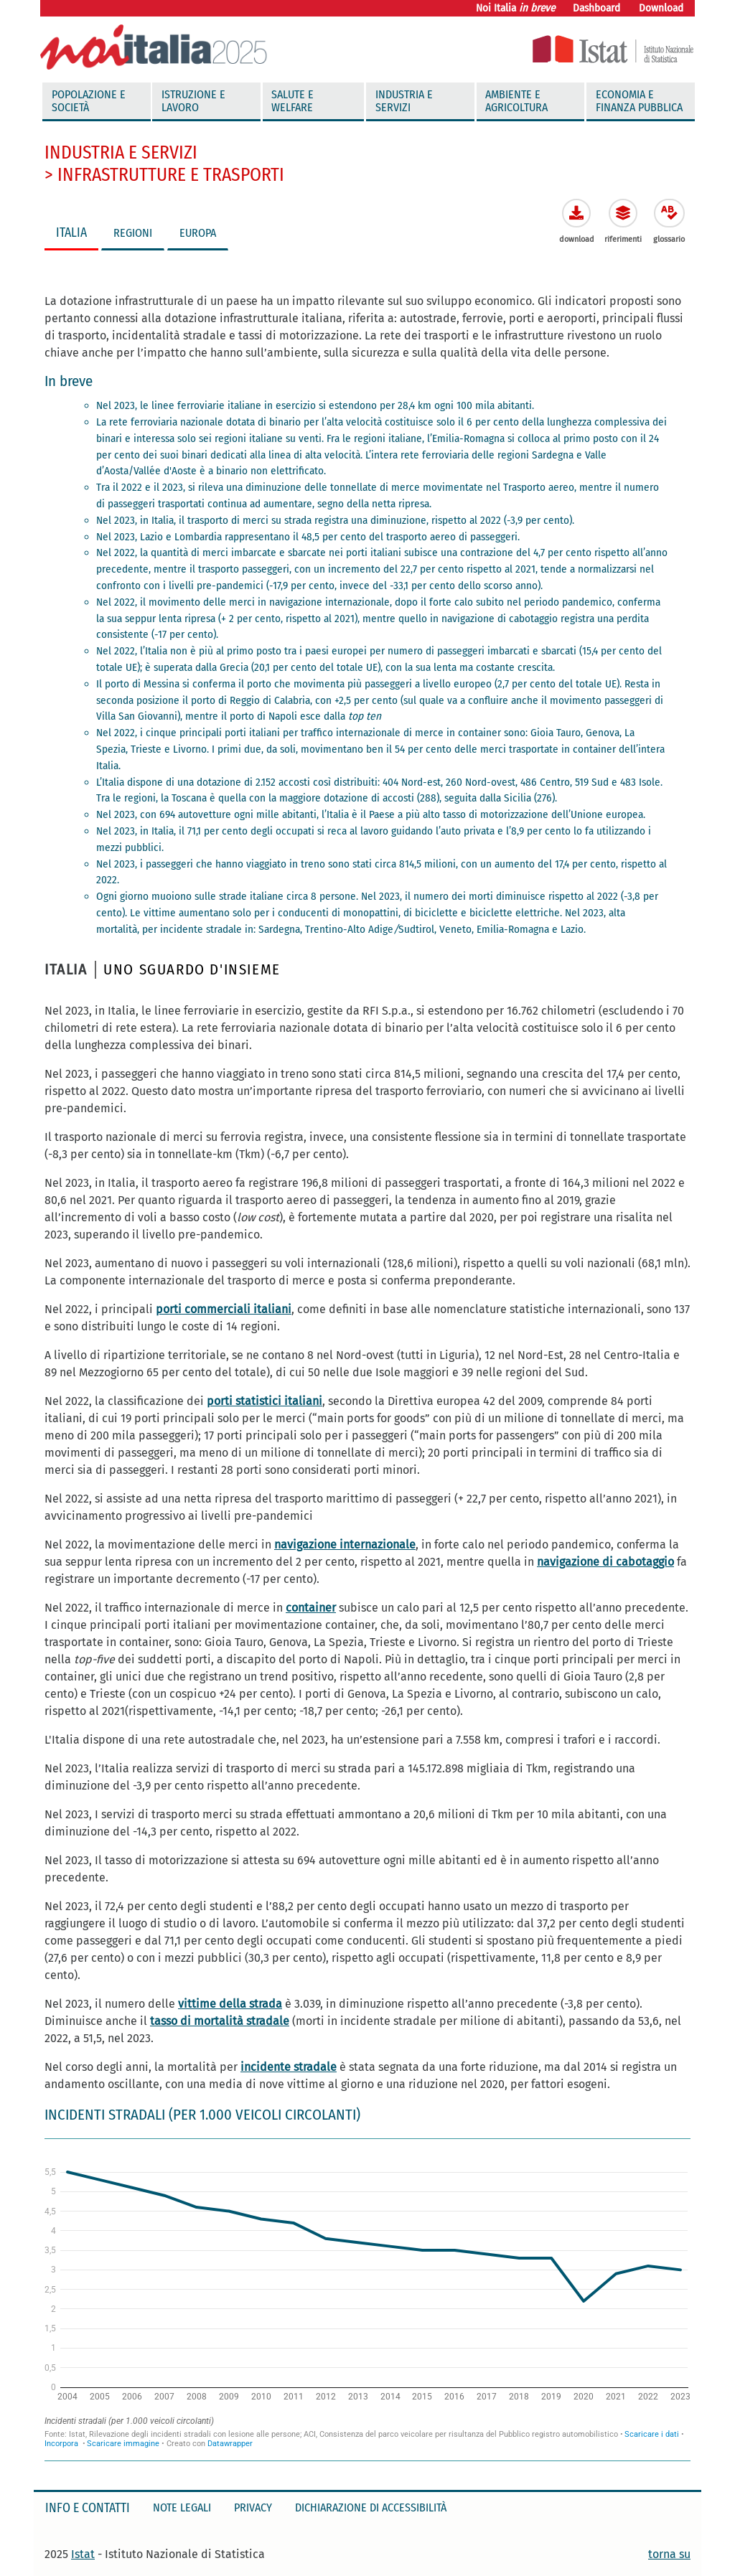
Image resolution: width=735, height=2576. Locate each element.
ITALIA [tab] (71, 232)
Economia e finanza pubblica (639, 101)
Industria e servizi (404, 101)
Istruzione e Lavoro (193, 101)
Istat (83, 2554)
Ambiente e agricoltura (516, 101)
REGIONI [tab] (132, 233)
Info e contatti (87, 2508)
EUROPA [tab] (197, 233)
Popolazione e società (89, 101)
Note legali (182, 2507)
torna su (669, 2554)
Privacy (253, 2507)
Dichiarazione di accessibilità (370, 2507)
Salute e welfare (292, 101)
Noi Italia (515, 7)
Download (661, 7)
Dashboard (596, 7)
